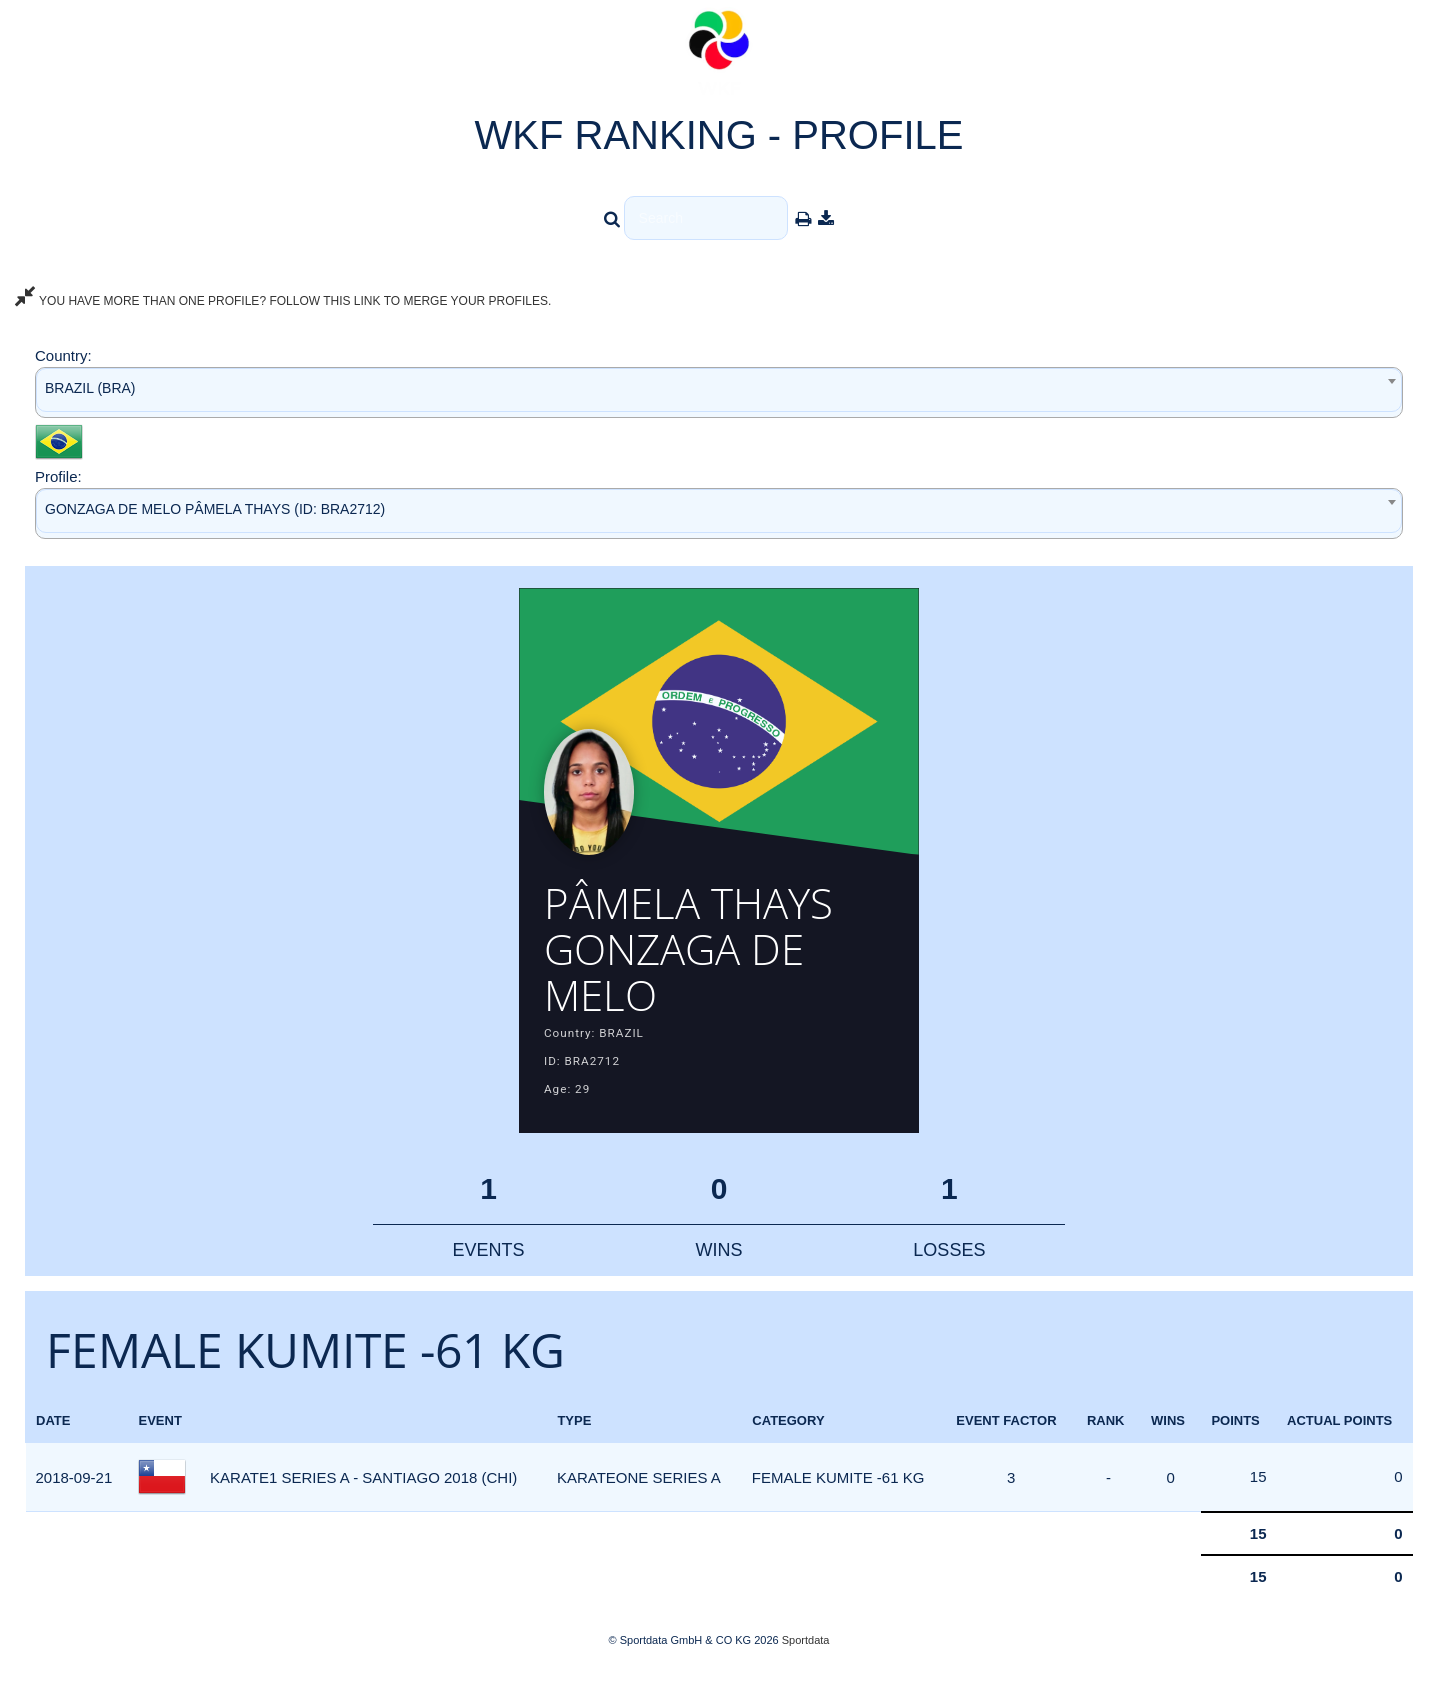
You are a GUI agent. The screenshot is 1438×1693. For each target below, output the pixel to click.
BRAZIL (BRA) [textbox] (90, 388)
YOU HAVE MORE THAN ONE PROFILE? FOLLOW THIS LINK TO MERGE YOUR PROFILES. (283, 301)
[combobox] (719, 392)
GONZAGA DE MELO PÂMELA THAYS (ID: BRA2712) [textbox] (215, 509)
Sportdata (806, 1659)
